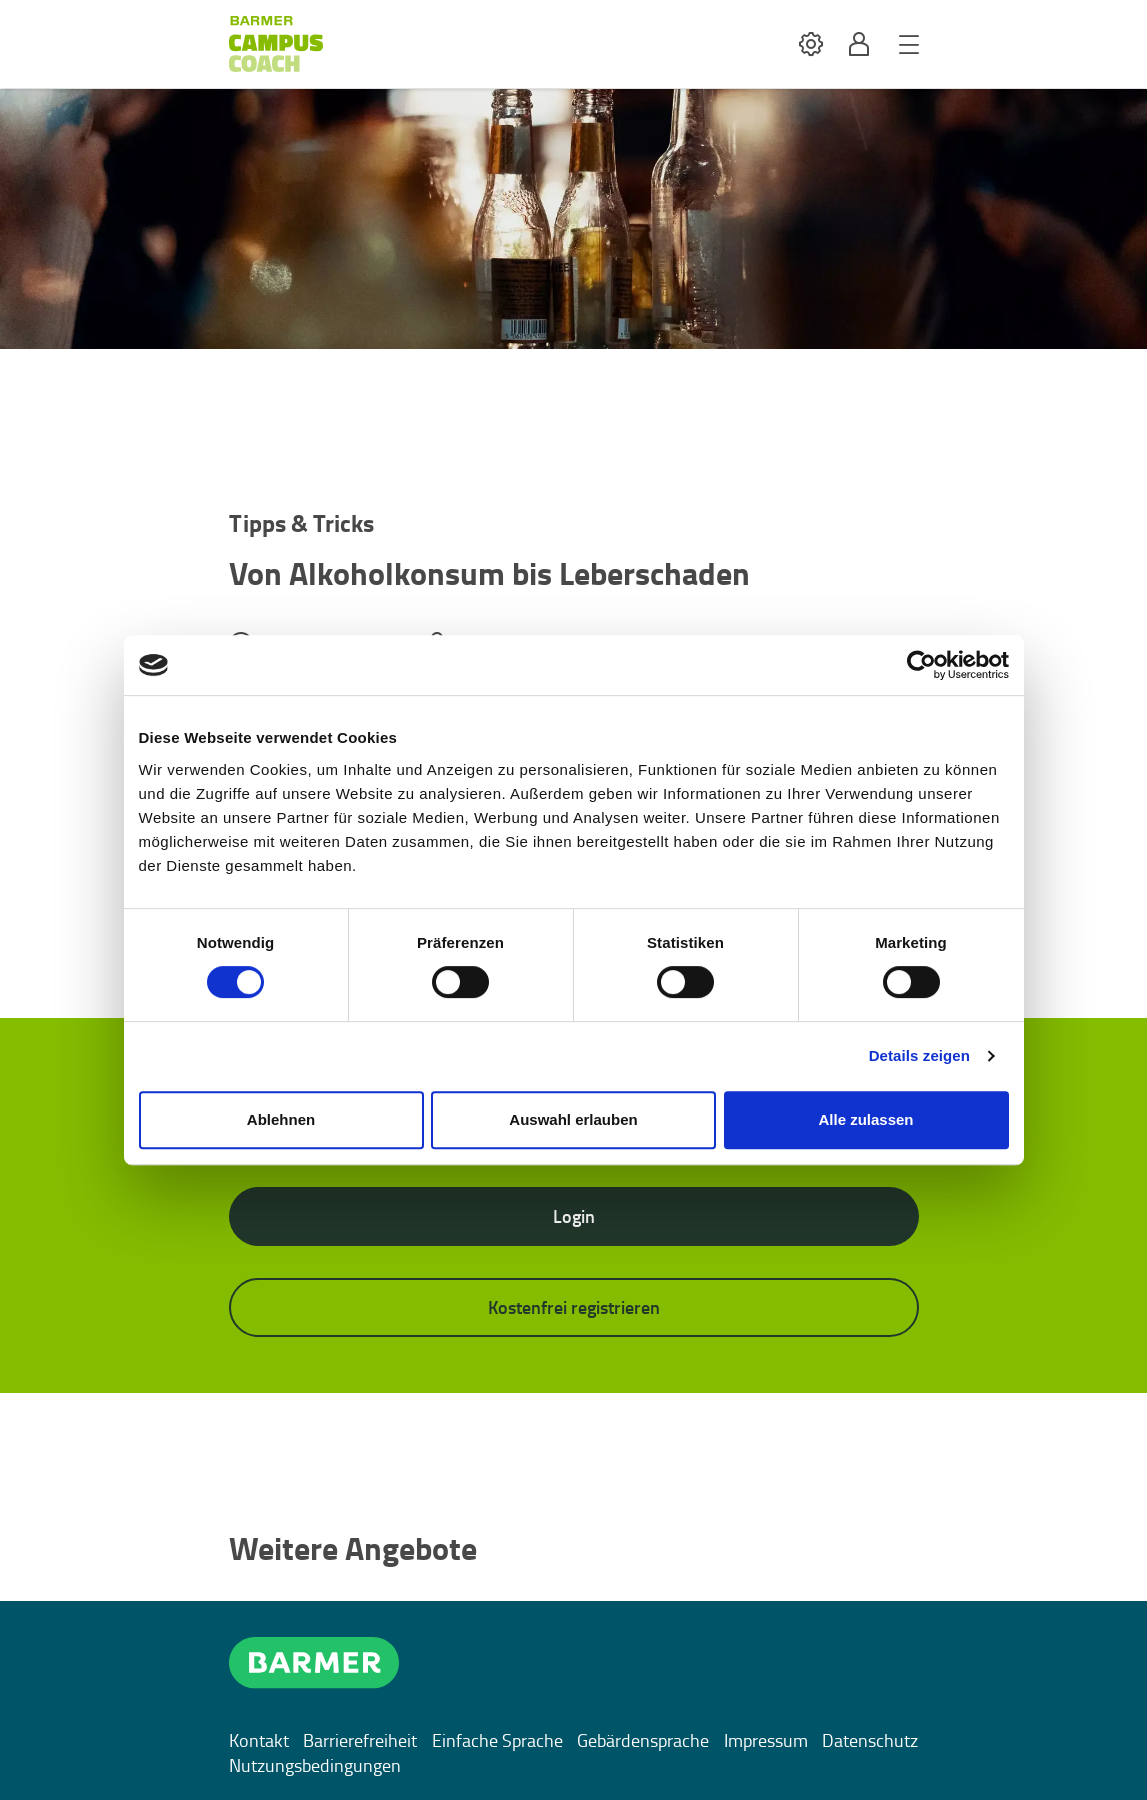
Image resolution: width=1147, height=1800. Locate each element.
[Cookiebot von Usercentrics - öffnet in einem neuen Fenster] (921, 665)
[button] (811, 44)
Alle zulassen (865, 1119)
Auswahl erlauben (573, 1119)
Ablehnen (281, 1119)
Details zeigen (919, 1055)
